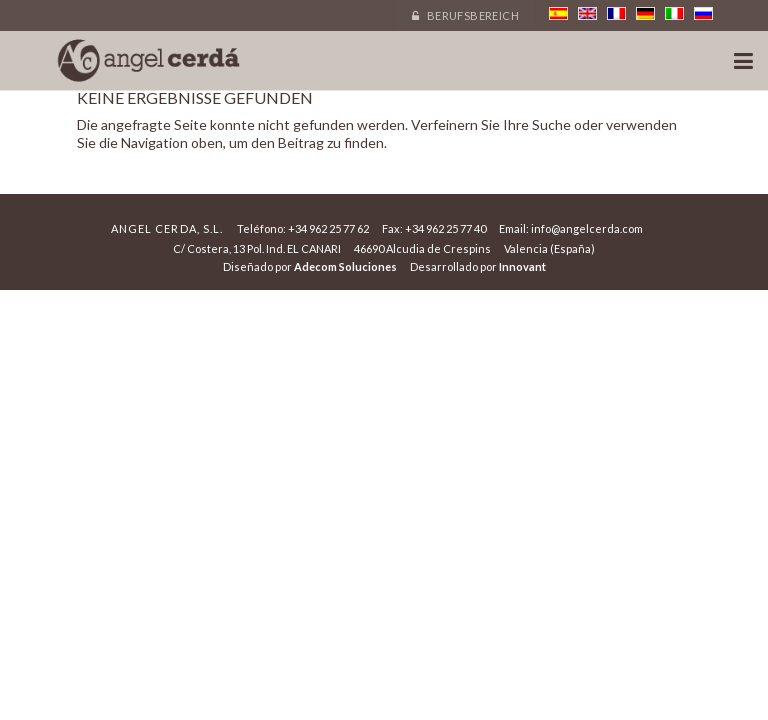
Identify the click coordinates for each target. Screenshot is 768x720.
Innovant (522, 266)
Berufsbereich (465, 15)
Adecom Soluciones (345, 266)
